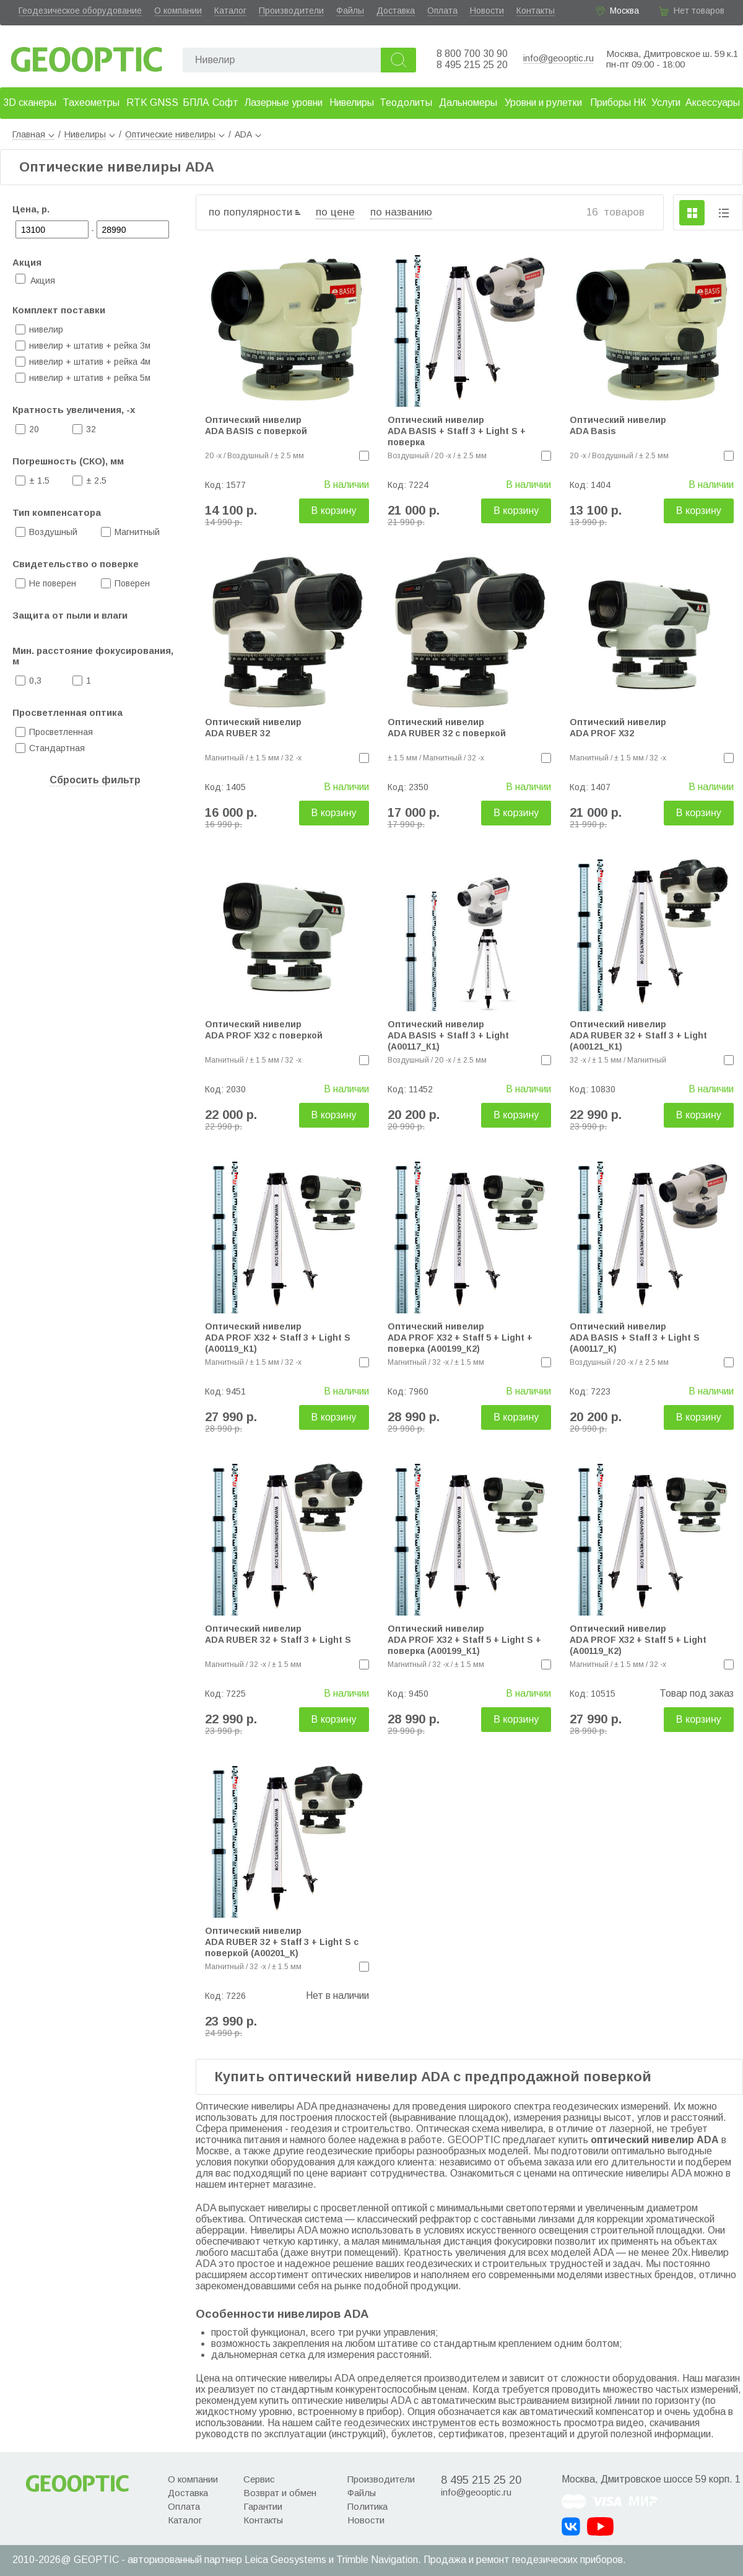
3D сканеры (29, 102)
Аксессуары (712, 102)
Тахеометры (91, 102)
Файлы (350, 10)
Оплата (442, 10)
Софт (225, 102)
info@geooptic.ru (558, 58)
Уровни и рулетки (543, 102)
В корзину (334, 510)
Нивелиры (351, 102)
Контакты (535, 10)
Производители (291, 10)
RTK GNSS (152, 102)
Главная (33, 134)
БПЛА (196, 102)
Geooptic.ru (86, 56)
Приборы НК (618, 102)
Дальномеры (468, 102)
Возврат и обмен (279, 2492)
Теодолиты (406, 102)
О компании (178, 10)
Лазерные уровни (284, 102)
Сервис (259, 2479)
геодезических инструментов (410, 2422)
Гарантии (262, 2506)
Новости (487, 10)
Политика (367, 2506)
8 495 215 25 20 (472, 64)
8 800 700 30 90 (472, 53)
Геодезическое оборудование (80, 10)
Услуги (665, 102)
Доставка (395, 10)
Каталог (230, 10)
